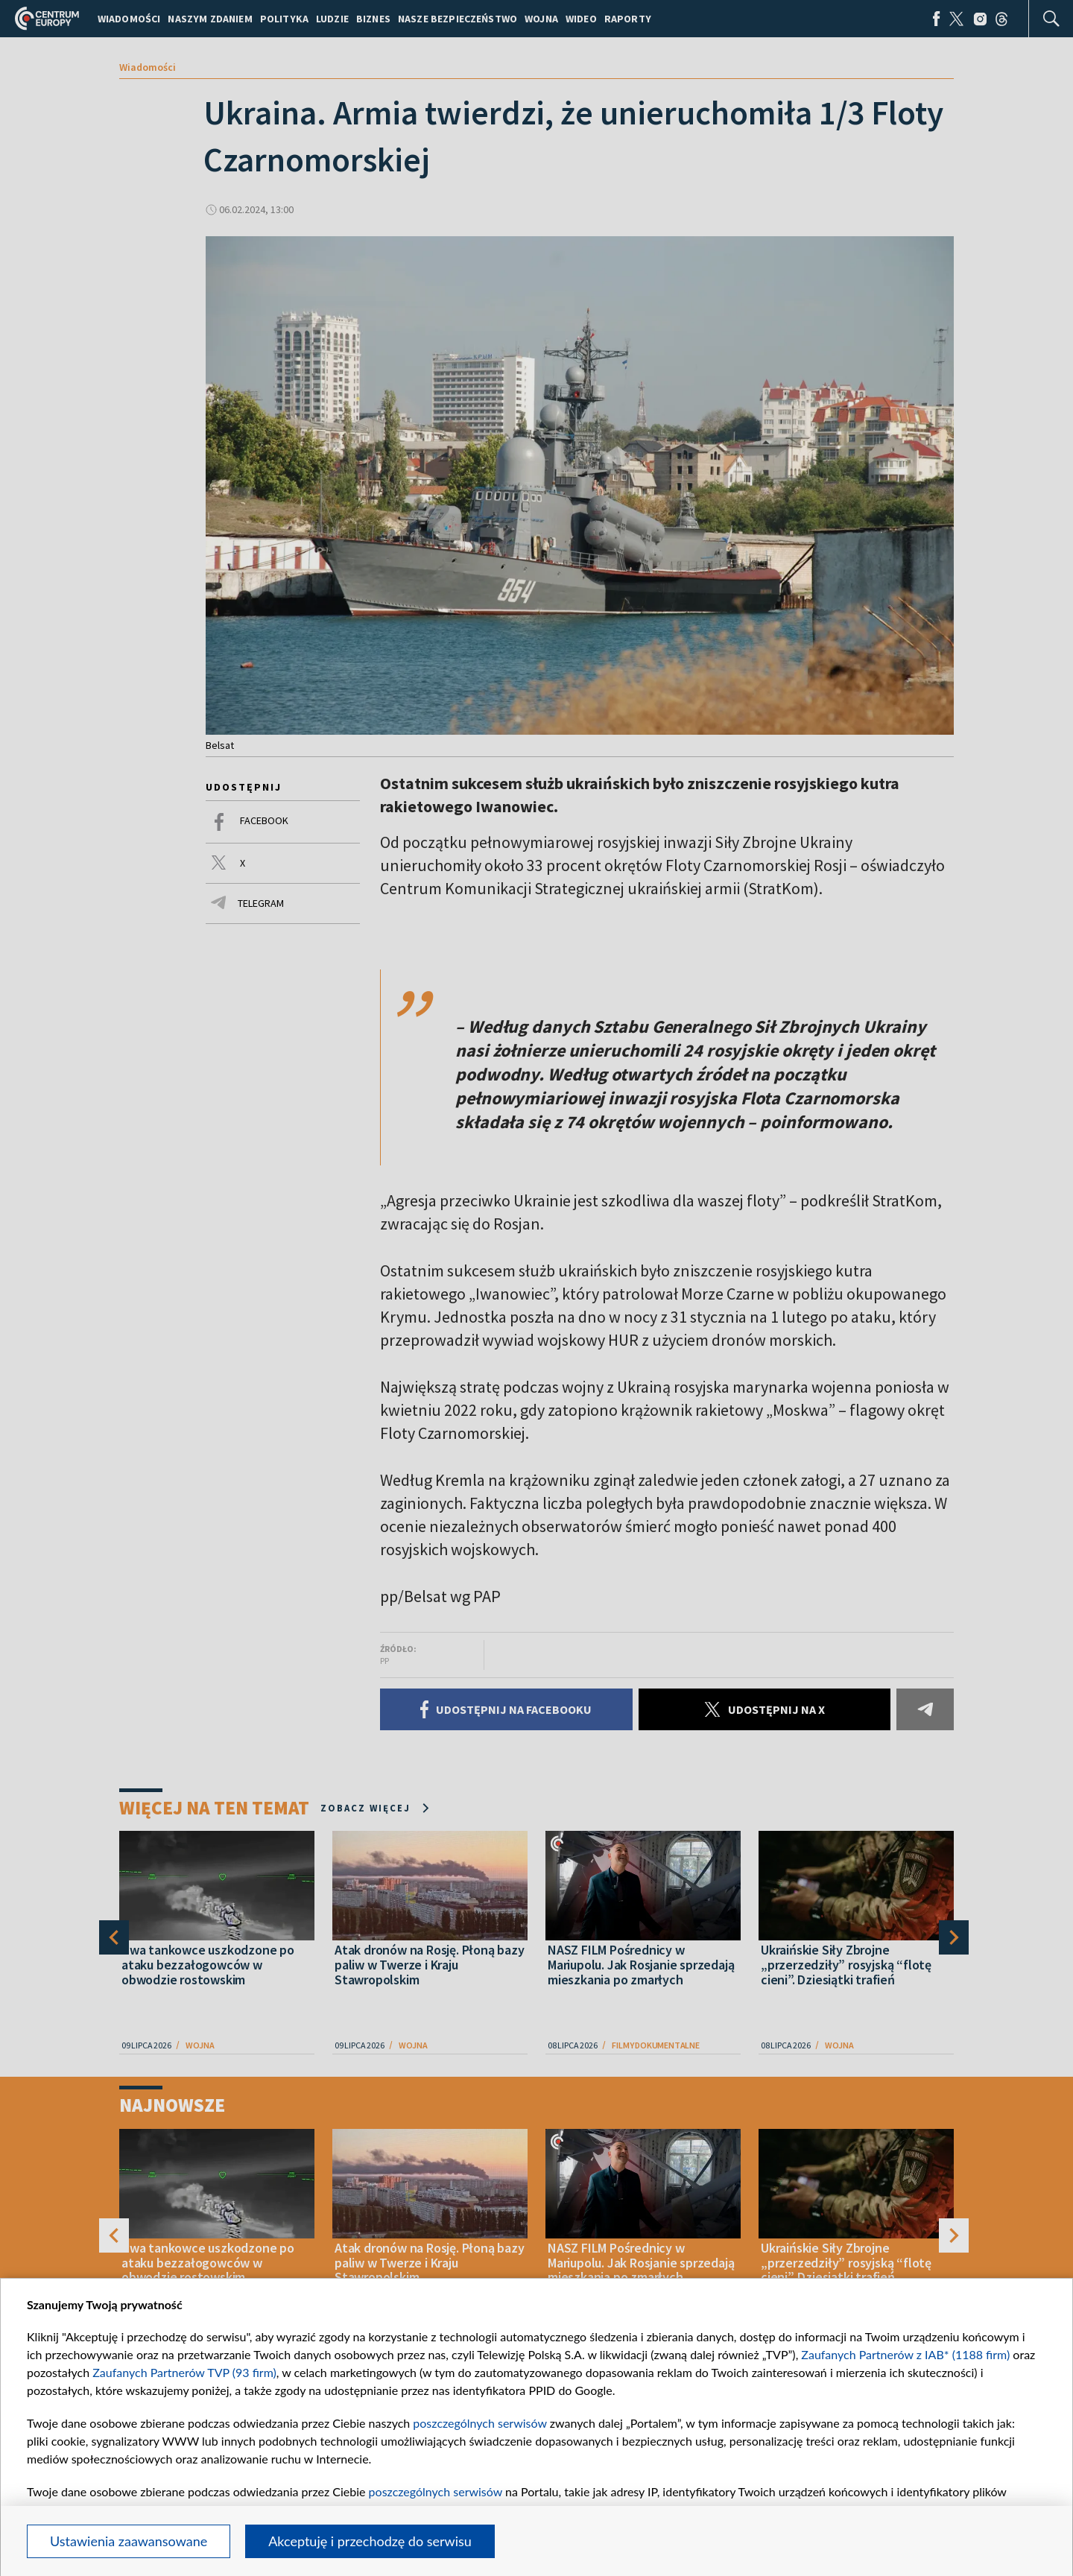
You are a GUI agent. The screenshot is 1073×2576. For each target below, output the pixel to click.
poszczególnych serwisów (479, 2423)
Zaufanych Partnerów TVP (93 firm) (184, 2372)
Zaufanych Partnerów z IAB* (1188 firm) (905, 2354)
